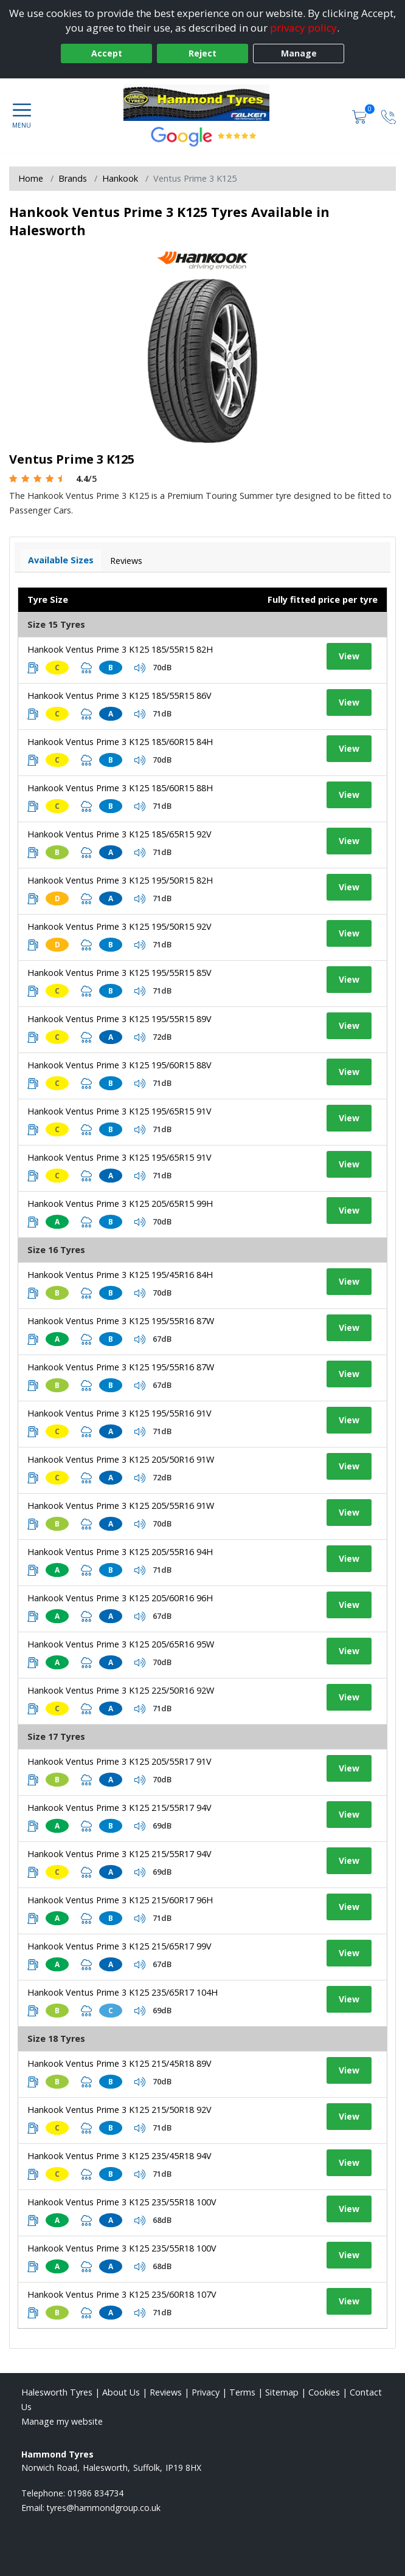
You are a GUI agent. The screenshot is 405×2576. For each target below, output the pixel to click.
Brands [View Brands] (72, 178)
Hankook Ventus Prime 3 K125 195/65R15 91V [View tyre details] (119, 1111)
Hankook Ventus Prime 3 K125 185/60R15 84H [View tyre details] (120, 741)
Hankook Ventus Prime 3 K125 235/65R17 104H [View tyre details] (122, 1992)
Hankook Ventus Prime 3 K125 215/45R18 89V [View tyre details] (119, 2063)
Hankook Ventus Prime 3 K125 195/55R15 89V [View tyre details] (119, 1019)
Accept (106, 53)
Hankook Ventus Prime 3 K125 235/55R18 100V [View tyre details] (121, 2202)
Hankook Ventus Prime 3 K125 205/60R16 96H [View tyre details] (120, 1598)
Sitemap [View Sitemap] (282, 2392)
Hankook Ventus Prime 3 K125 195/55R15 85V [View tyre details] (119, 972)
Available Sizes (61, 560)
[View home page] (202, 102)
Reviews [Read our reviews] (166, 2392)
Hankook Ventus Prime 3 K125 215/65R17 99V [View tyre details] (119, 1946)
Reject (202, 53)
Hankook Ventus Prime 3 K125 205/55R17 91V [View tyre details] (119, 1761)
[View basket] (360, 116)
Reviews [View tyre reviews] (126, 560)
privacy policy (303, 28)
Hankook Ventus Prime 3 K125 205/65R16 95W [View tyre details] (120, 1644)
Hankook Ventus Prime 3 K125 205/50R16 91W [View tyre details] (120, 1459)
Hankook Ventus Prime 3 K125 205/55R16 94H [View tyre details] (120, 1552)
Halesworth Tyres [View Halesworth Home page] (56, 2392)
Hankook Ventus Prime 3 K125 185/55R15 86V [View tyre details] (119, 695)
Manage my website (62, 2421)
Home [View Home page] (30, 178)
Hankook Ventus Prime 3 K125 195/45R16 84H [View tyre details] (120, 1274)
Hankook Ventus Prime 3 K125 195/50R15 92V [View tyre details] (119, 926)
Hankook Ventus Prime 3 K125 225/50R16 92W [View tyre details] (120, 1690)
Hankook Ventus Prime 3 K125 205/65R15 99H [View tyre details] (120, 1203)
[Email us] (104, 2507)
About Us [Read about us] (121, 2392)
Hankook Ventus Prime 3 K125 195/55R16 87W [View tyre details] (120, 1321)
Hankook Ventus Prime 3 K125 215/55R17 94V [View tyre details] (119, 1807)
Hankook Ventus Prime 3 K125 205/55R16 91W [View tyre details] (120, 1505)
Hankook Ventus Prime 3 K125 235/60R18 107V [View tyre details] (121, 2294)
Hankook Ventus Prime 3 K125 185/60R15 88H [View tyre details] (120, 788)
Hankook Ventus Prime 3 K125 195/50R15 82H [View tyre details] (120, 880)
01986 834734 (95, 2493)
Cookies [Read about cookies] (324, 2392)
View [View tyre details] (349, 656)
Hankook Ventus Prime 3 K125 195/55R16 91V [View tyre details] (119, 1413)
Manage (299, 53)
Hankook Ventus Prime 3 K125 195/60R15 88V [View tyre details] (119, 1065)
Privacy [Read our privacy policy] (206, 2392)
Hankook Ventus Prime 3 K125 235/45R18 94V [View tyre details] (119, 2156)
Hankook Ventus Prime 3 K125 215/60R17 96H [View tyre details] (120, 1900)
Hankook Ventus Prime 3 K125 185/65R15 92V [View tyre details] (119, 834)
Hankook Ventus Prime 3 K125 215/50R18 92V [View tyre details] (119, 2109)
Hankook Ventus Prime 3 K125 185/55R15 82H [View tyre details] (120, 649)
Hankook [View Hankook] (120, 178)
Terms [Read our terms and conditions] (242, 2392)
